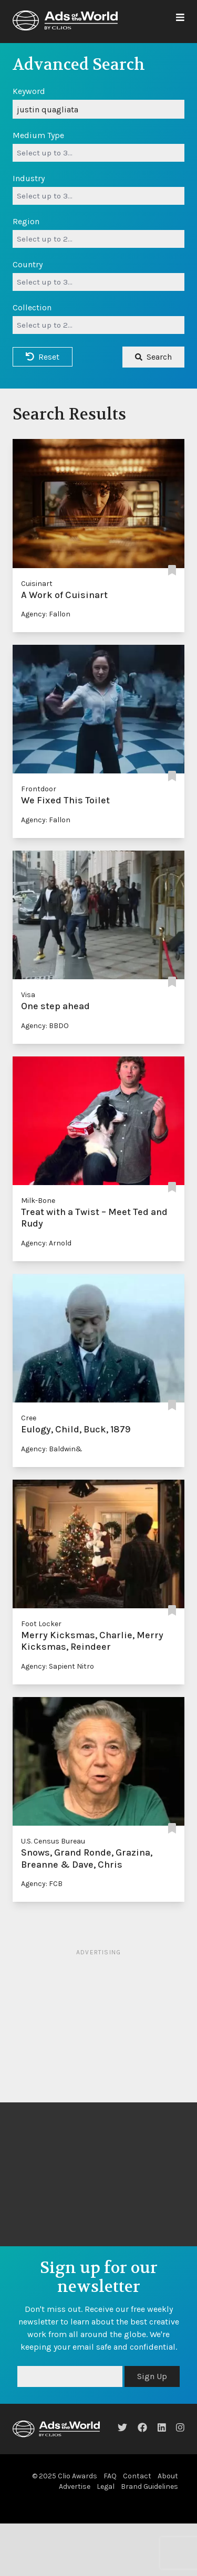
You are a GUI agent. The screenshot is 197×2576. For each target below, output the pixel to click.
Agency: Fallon (45, 614)
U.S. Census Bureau (53, 1841)
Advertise (74, 2486)
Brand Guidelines (149, 2486)
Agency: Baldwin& (51, 1448)
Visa (28, 994)
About (168, 2476)
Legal (106, 2486)
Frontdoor (38, 788)
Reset (42, 357)
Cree (28, 1417)
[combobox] (98, 153)
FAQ (110, 2476)
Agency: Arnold (46, 1243)
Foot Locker (41, 1623)
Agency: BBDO (45, 1025)
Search (153, 357)
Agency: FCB (42, 1883)
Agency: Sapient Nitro (57, 1666)
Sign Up (152, 2376)
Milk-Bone (38, 1200)
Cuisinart (37, 583)
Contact (137, 2476)
